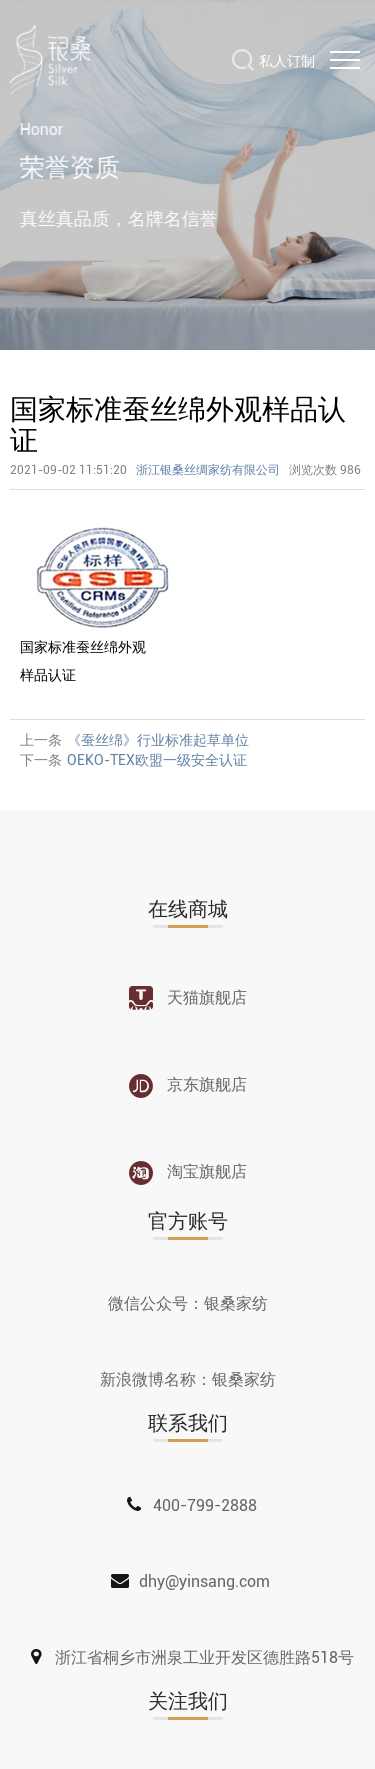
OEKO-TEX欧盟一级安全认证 (157, 760)
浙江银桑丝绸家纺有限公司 (208, 470)
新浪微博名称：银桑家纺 (188, 1379)
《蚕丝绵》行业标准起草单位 (158, 740)
